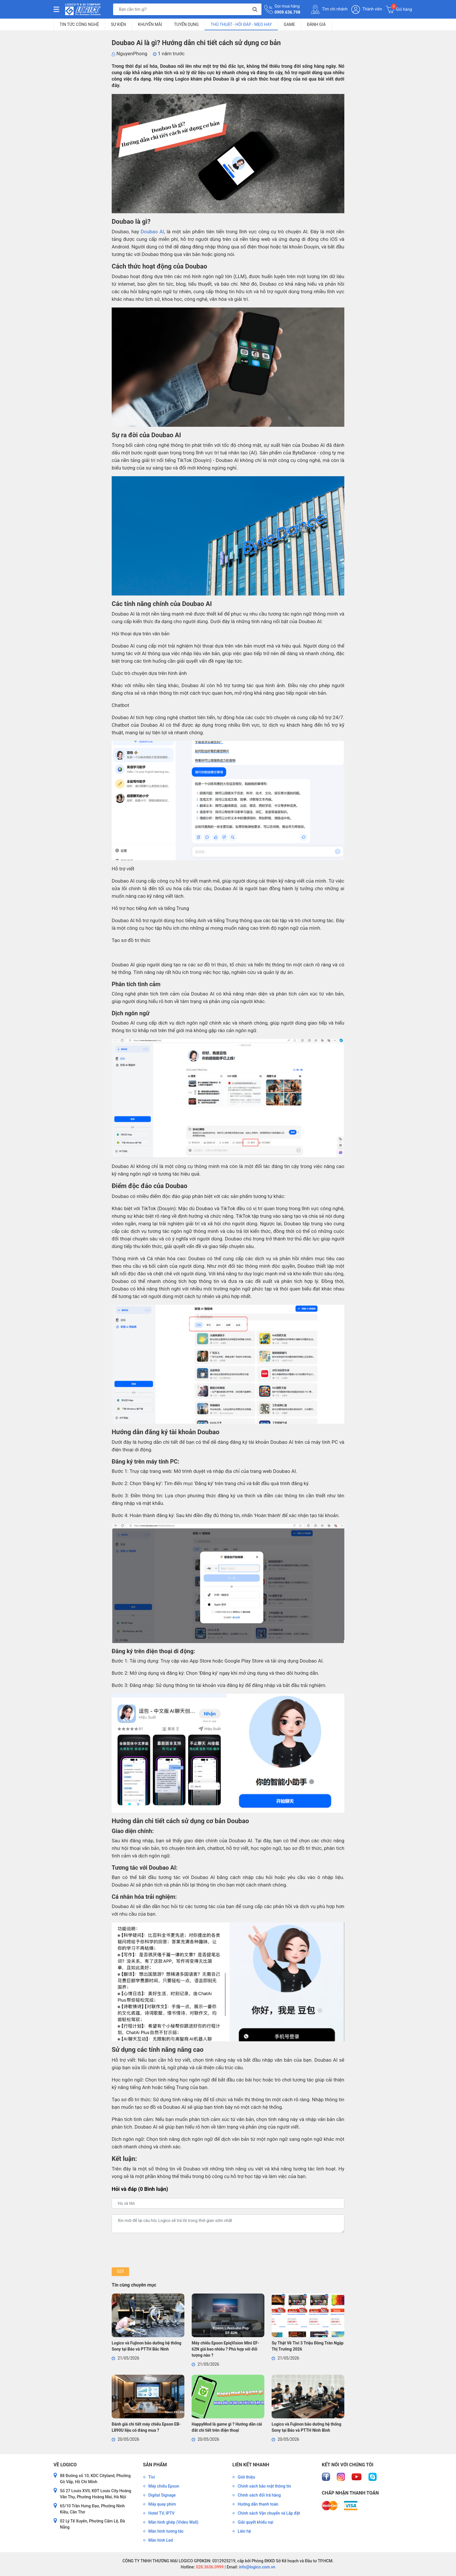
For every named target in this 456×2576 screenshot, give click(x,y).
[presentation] (156, 2250)
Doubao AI (152, 231)
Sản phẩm (155, 2464)
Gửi (120, 2271)
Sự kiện (118, 24)
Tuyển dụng (186, 24)
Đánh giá (316, 24)
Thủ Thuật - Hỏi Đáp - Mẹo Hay (241, 24)
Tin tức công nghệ (79, 24)
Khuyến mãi (150, 24)
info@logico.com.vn (256, 2567)
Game (289, 24)
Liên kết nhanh (250, 2464)
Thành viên (366, 9)
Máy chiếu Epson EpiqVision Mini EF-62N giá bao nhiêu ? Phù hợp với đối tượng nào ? (225, 2349)
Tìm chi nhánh (329, 9)
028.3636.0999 (209, 2567)
